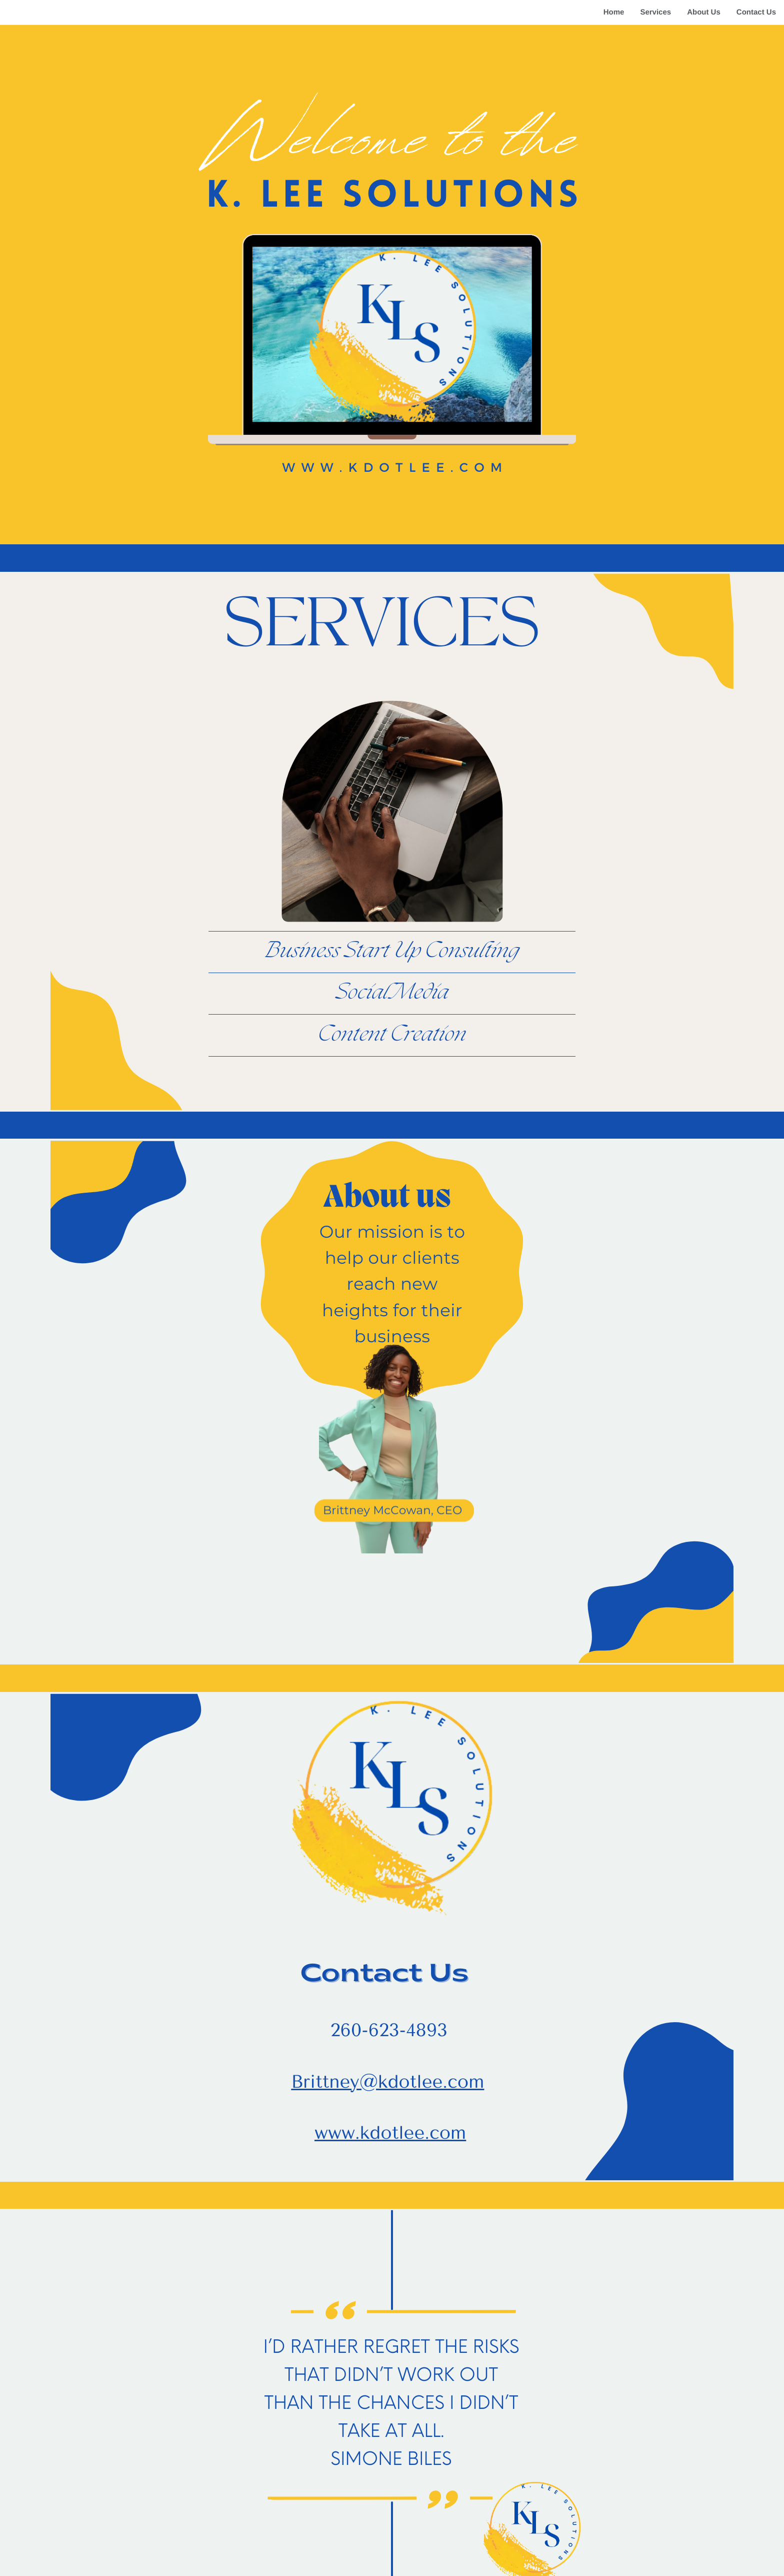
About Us (703, 12)
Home (614, 12)
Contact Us (756, 12)
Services (655, 12)
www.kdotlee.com (390, 2133)
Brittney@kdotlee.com (387, 2082)
